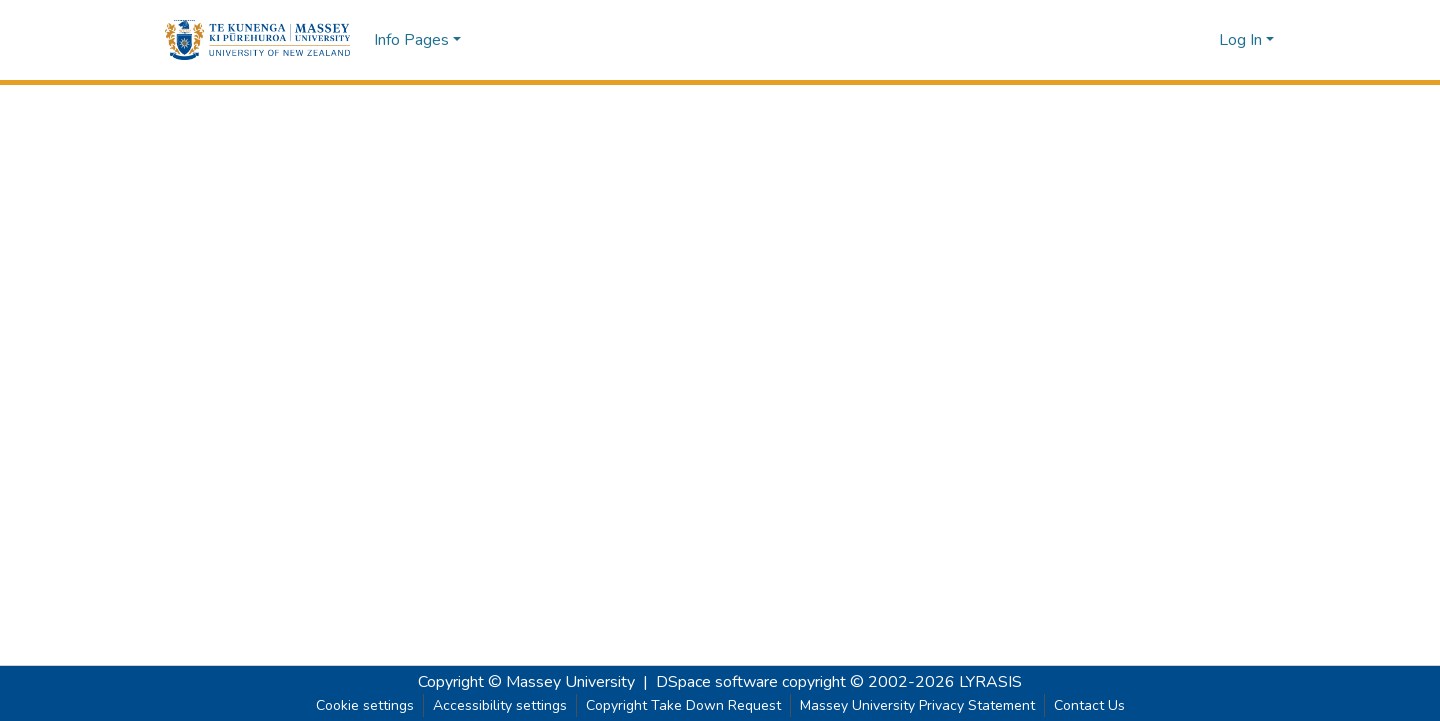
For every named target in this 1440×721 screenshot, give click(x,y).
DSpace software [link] (717, 682)
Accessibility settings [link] (500, 705)
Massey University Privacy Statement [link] (917, 705)
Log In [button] (1242, 40)
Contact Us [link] (1089, 705)
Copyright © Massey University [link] (526, 682)
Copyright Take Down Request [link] (683, 705)
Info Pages (411, 40)
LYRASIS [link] (990, 682)
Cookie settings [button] (365, 705)
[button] (257, 40)
